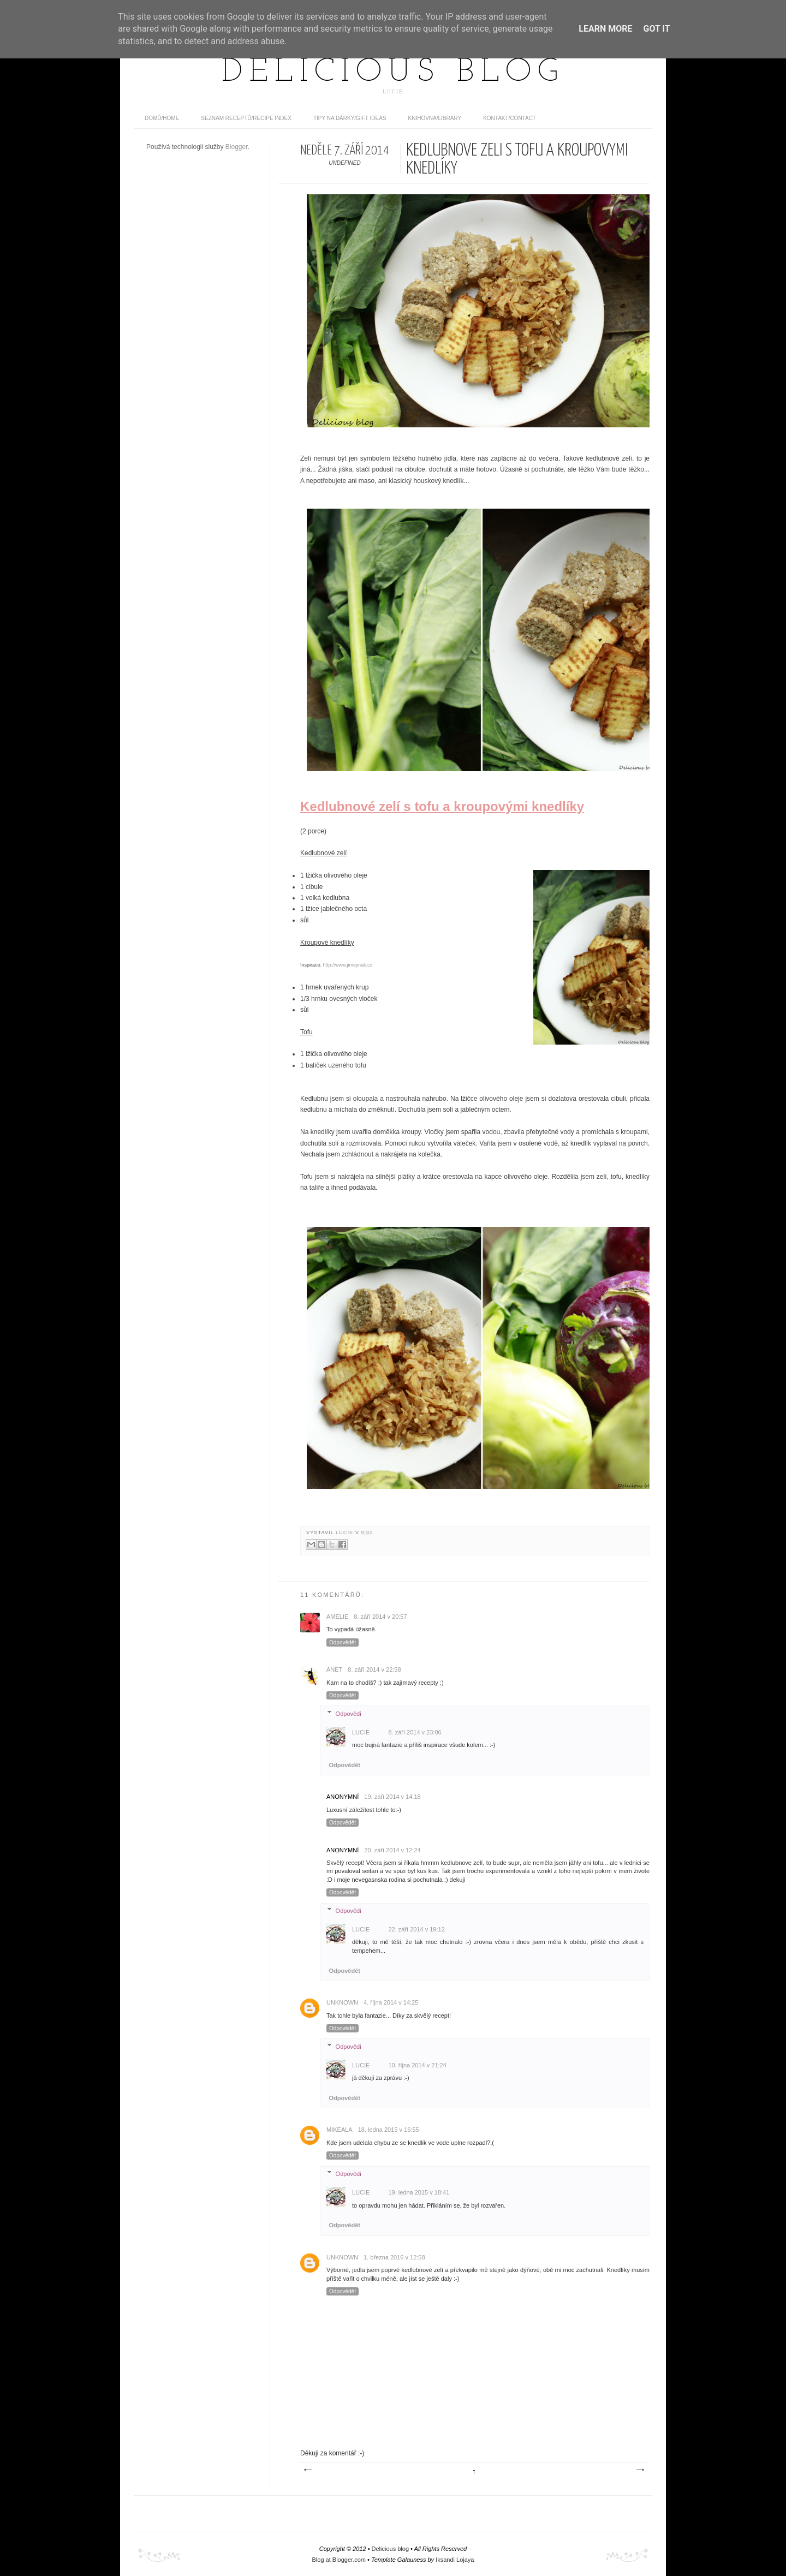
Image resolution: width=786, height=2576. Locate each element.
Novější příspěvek (307, 2470)
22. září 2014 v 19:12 (416, 1929)
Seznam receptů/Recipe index (246, 118)
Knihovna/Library (435, 118)
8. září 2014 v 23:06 (414, 1732)
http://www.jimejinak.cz (348, 965)
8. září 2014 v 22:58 (374, 1669)
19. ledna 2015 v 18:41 (418, 2192)
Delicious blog (393, 72)
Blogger (236, 147)
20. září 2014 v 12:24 (392, 1850)
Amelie (337, 1616)
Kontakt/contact (509, 118)
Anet (334, 1669)
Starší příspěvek (640, 2470)
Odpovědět (342, 1642)
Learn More (605, 28)
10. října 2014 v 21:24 (417, 2065)
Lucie (345, 1532)
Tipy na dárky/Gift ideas (349, 118)
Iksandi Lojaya (455, 2559)
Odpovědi (348, 1713)
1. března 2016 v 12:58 (394, 2257)
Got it (656, 28)
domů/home (162, 118)
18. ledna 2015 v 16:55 (388, 2129)
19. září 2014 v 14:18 (392, 1796)
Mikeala (339, 2129)
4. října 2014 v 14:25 (391, 2002)
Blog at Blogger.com (339, 2559)
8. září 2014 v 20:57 (380, 1616)
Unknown (342, 2002)
